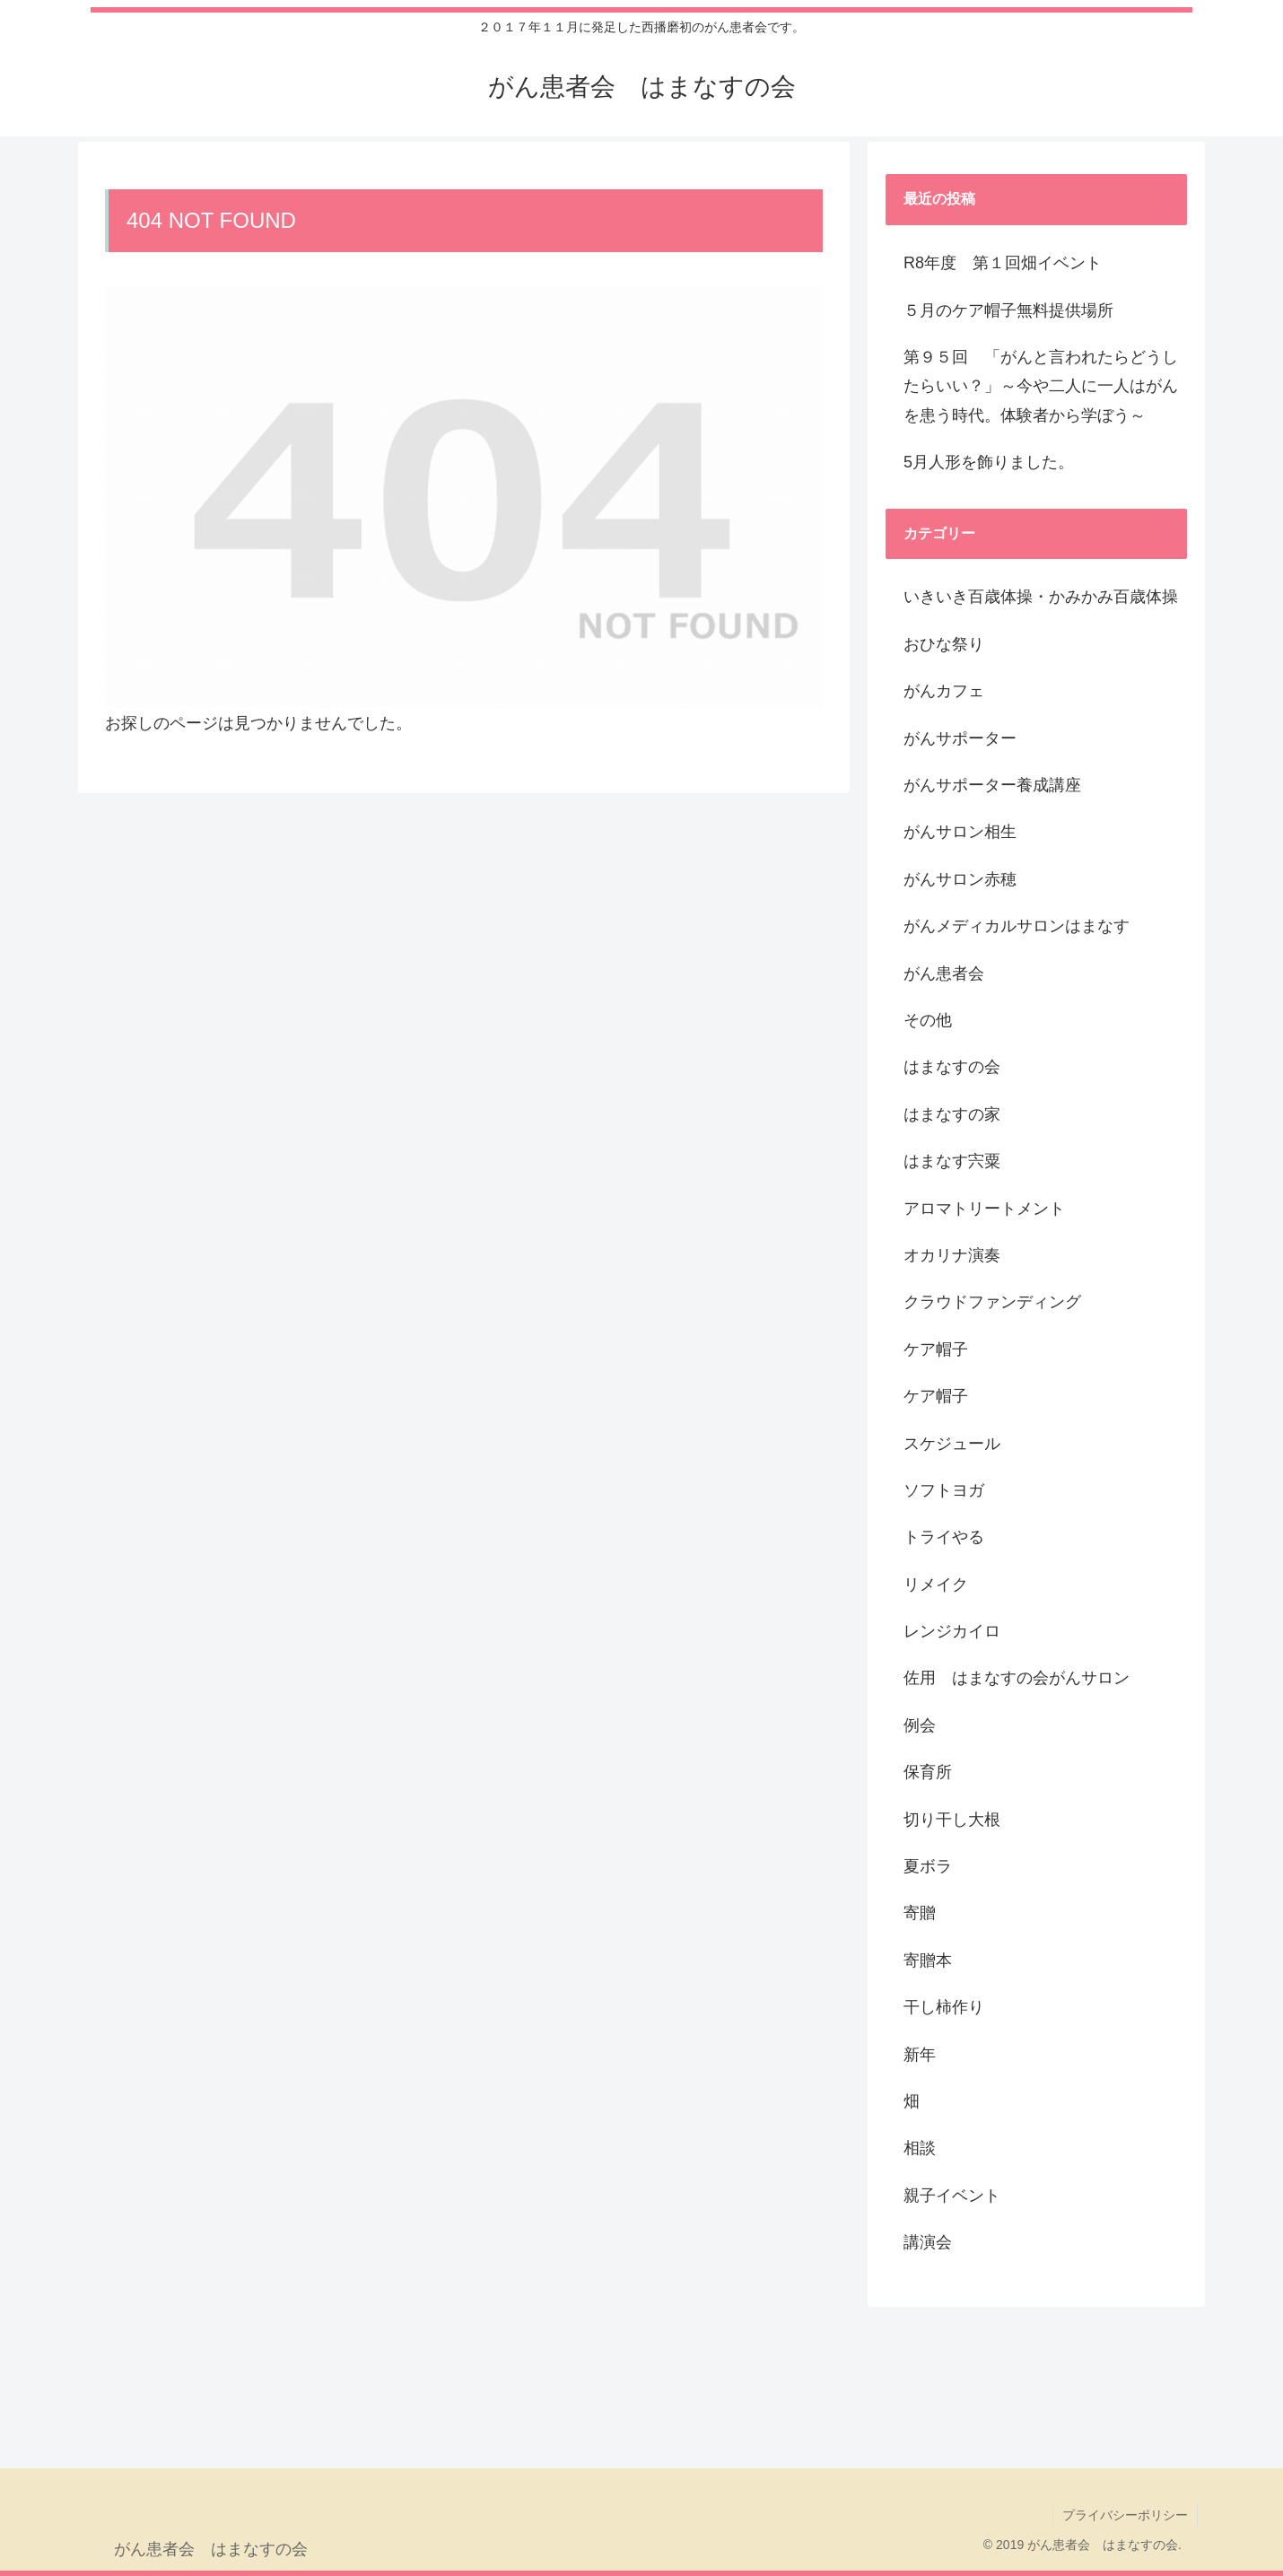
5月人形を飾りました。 (988, 462)
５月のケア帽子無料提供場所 (1008, 310)
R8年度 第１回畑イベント (1002, 263)
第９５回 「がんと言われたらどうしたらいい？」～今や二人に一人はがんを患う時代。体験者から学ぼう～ (1040, 386)
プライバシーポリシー (1125, 2515)
